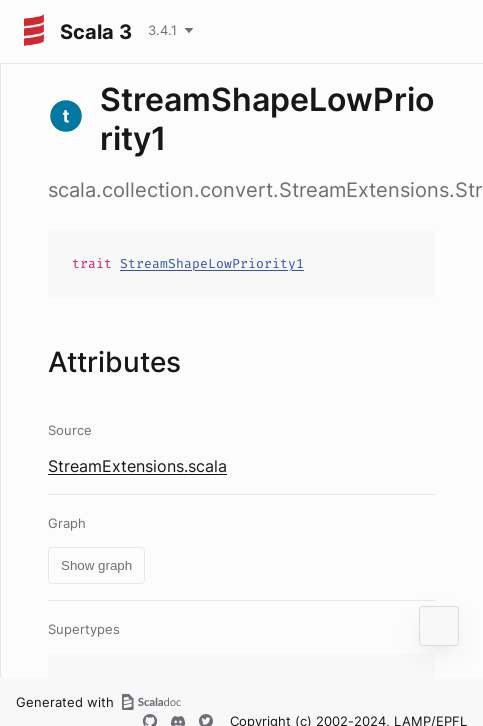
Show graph (96, 565)
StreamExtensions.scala (137, 466)
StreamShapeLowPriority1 (212, 263)
